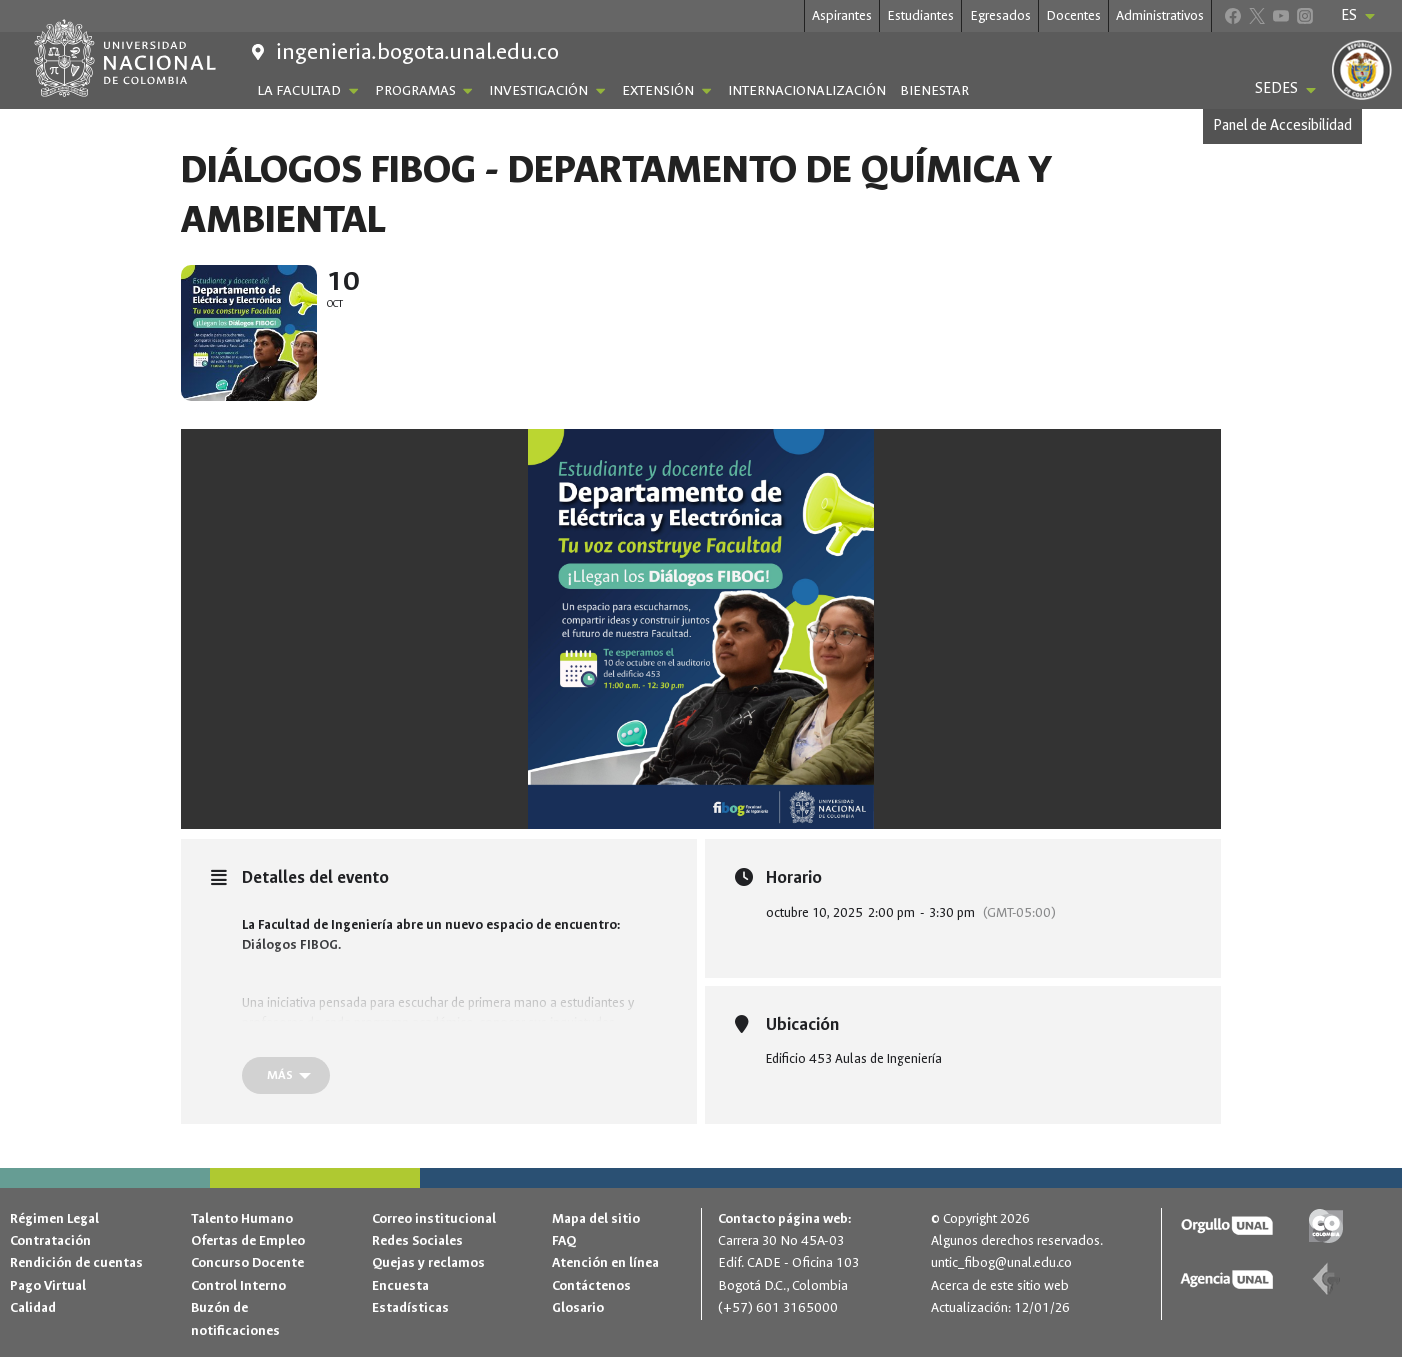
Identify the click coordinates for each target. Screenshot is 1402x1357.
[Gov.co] (1326, 1226)
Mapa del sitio (596, 1218)
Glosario (578, 1307)
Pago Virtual (48, 1285)
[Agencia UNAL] (1227, 1279)
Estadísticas (410, 1307)
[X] (1256, 15)
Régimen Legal (54, 1218)
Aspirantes (842, 15)
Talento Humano (242, 1218)
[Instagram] (1304, 15)
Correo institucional (434, 1218)
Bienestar (934, 90)
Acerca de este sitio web (1000, 1285)
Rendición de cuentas (76, 1262)
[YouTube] (1280, 15)
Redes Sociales (417, 1240)
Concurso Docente (247, 1262)
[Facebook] (1232, 15)
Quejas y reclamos (428, 1262)
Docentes (1073, 15)
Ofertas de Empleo (248, 1240)
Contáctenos (591, 1285)
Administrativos (1160, 15)
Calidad (33, 1307)
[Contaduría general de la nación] (1326, 1279)
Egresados (1000, 15)
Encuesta (400, 1285)
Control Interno (238, 1285)
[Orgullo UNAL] (1227, 1226)
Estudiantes (920, 15)
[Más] (286, 1079)
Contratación (50, 1240)
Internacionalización (807, 90)
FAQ (564, 1240)
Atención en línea (605, 1262)
